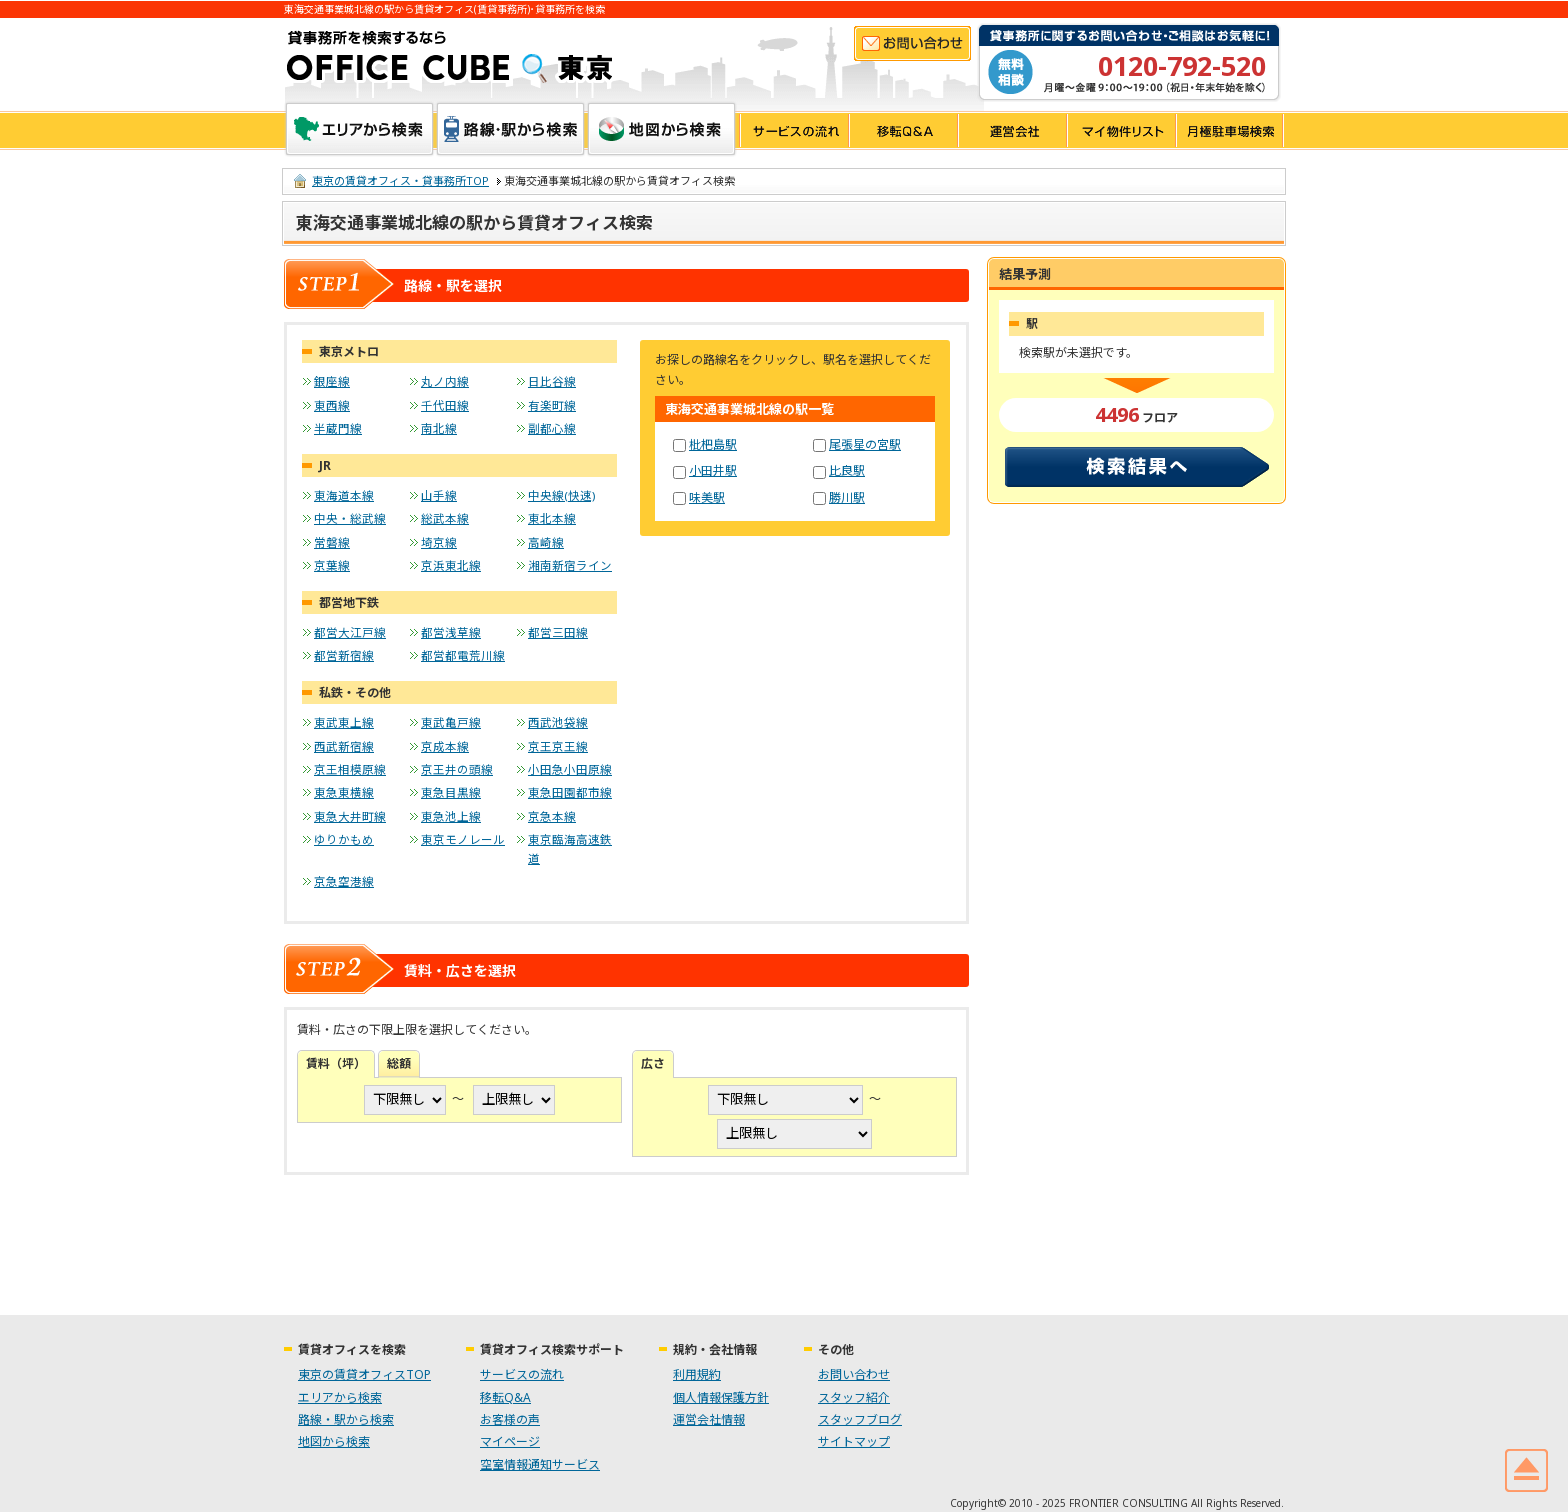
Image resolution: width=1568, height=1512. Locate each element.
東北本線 (552, 518)
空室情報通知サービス (540, 1464)
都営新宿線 (344, 655)
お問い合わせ (912, 43)
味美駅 (707, 497)
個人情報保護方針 (721, 1397)
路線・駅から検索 (510, 129)
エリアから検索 (359, 129)
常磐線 (332, 542)
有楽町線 (552, 405)
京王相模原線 (350, 769)
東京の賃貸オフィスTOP (364, 1374)
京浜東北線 (451, 565)
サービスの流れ (793, 130)
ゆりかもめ (344, 839)
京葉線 (332, 565)
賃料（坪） (336, 1063)
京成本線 (445, 746)
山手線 (439, 495)
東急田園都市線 (570, 792)
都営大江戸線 (350, 632)
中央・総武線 (350, 518)
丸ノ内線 (445, 381)
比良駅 (847, 470)
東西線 (332, 405)
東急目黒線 (451, 792)
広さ (653, 1063)
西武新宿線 (344, 746)
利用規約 (697, 1374)
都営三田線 (558, 632)
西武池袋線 (558, 722)
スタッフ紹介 (854, 1397)
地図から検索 (661, 129)
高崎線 (546, 542)
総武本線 (445, 518)
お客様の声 (510, 1419)
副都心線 (552, 428)
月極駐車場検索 (1229, 130)
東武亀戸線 (451, 722)
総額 (399, 1063)
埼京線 (439, 542)
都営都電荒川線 (463, 655)
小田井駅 (713, 470)
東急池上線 (451, 816)
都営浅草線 (451, 632)
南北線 (439, 428)
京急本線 (552, 816)
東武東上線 (344, 722)
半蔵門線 (338, 428)
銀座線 (332, 381)
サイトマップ (854, 1441)
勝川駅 (847, 497)
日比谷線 (552, 381)
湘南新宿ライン (570, 565)
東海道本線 (344, 495)
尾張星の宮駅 (865, 444)
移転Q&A (902, 130)
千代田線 (445, 405)
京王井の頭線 (457, 769)
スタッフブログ (860, 1419)
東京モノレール (463, 839)
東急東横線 (344, 792)
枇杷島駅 (713, 444)
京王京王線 (558, 746)
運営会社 (1011, 130)
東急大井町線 (350, 816)
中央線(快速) (561, 495)
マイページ (510, 1441)
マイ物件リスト (1120, 130)
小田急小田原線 (570, 769)
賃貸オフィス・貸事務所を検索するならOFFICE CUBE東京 (449, 56)
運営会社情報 (709, 1419)
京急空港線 (344, 881)
